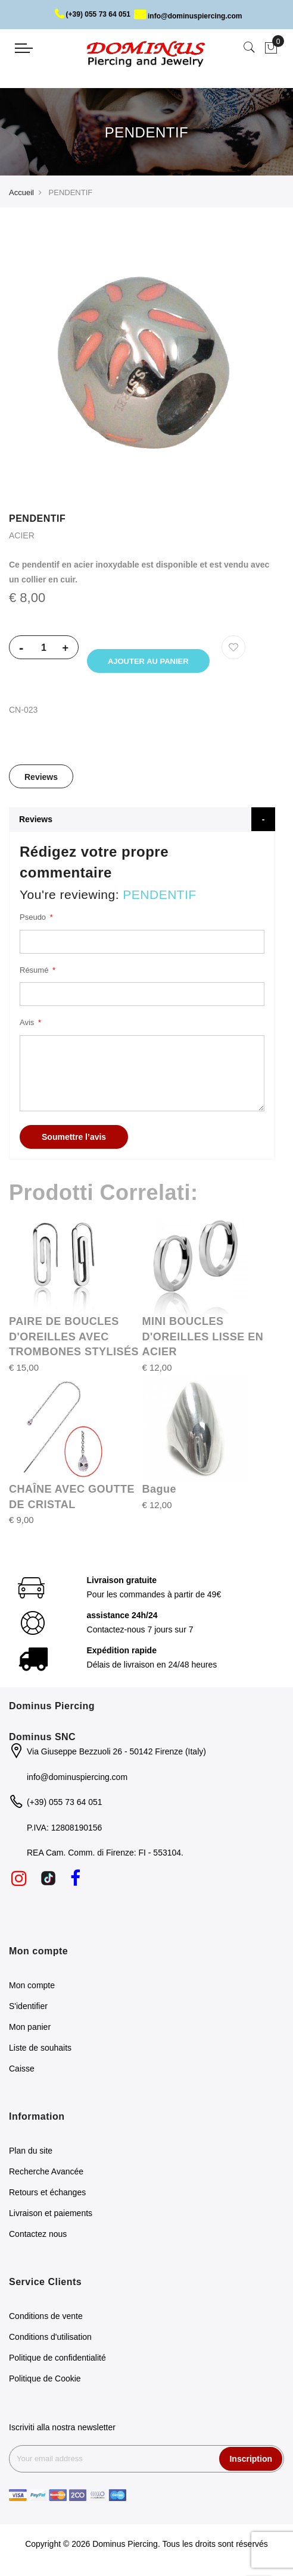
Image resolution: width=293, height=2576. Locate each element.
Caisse (22, 2072)
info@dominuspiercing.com (188, 16)
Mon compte (32, 1989)
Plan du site (30, 2154)
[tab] (41, 780)
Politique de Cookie (45, 2382)
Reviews (41, 780)
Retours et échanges (47, 2196)
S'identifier (28, 2009)
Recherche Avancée (46, 2175)
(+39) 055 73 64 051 (92, 14)
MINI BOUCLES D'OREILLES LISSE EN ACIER (203, 1340)
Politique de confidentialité (57, 2361)
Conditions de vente (46, 2319)
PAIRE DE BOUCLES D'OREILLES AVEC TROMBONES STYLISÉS (74, 1340)
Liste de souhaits (40, 2051)
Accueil (21, 192)
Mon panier (30, 2030)
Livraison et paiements (50, 2216)
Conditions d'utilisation (50, 2340)
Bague (159, 1493)
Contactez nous (38, 2237)
